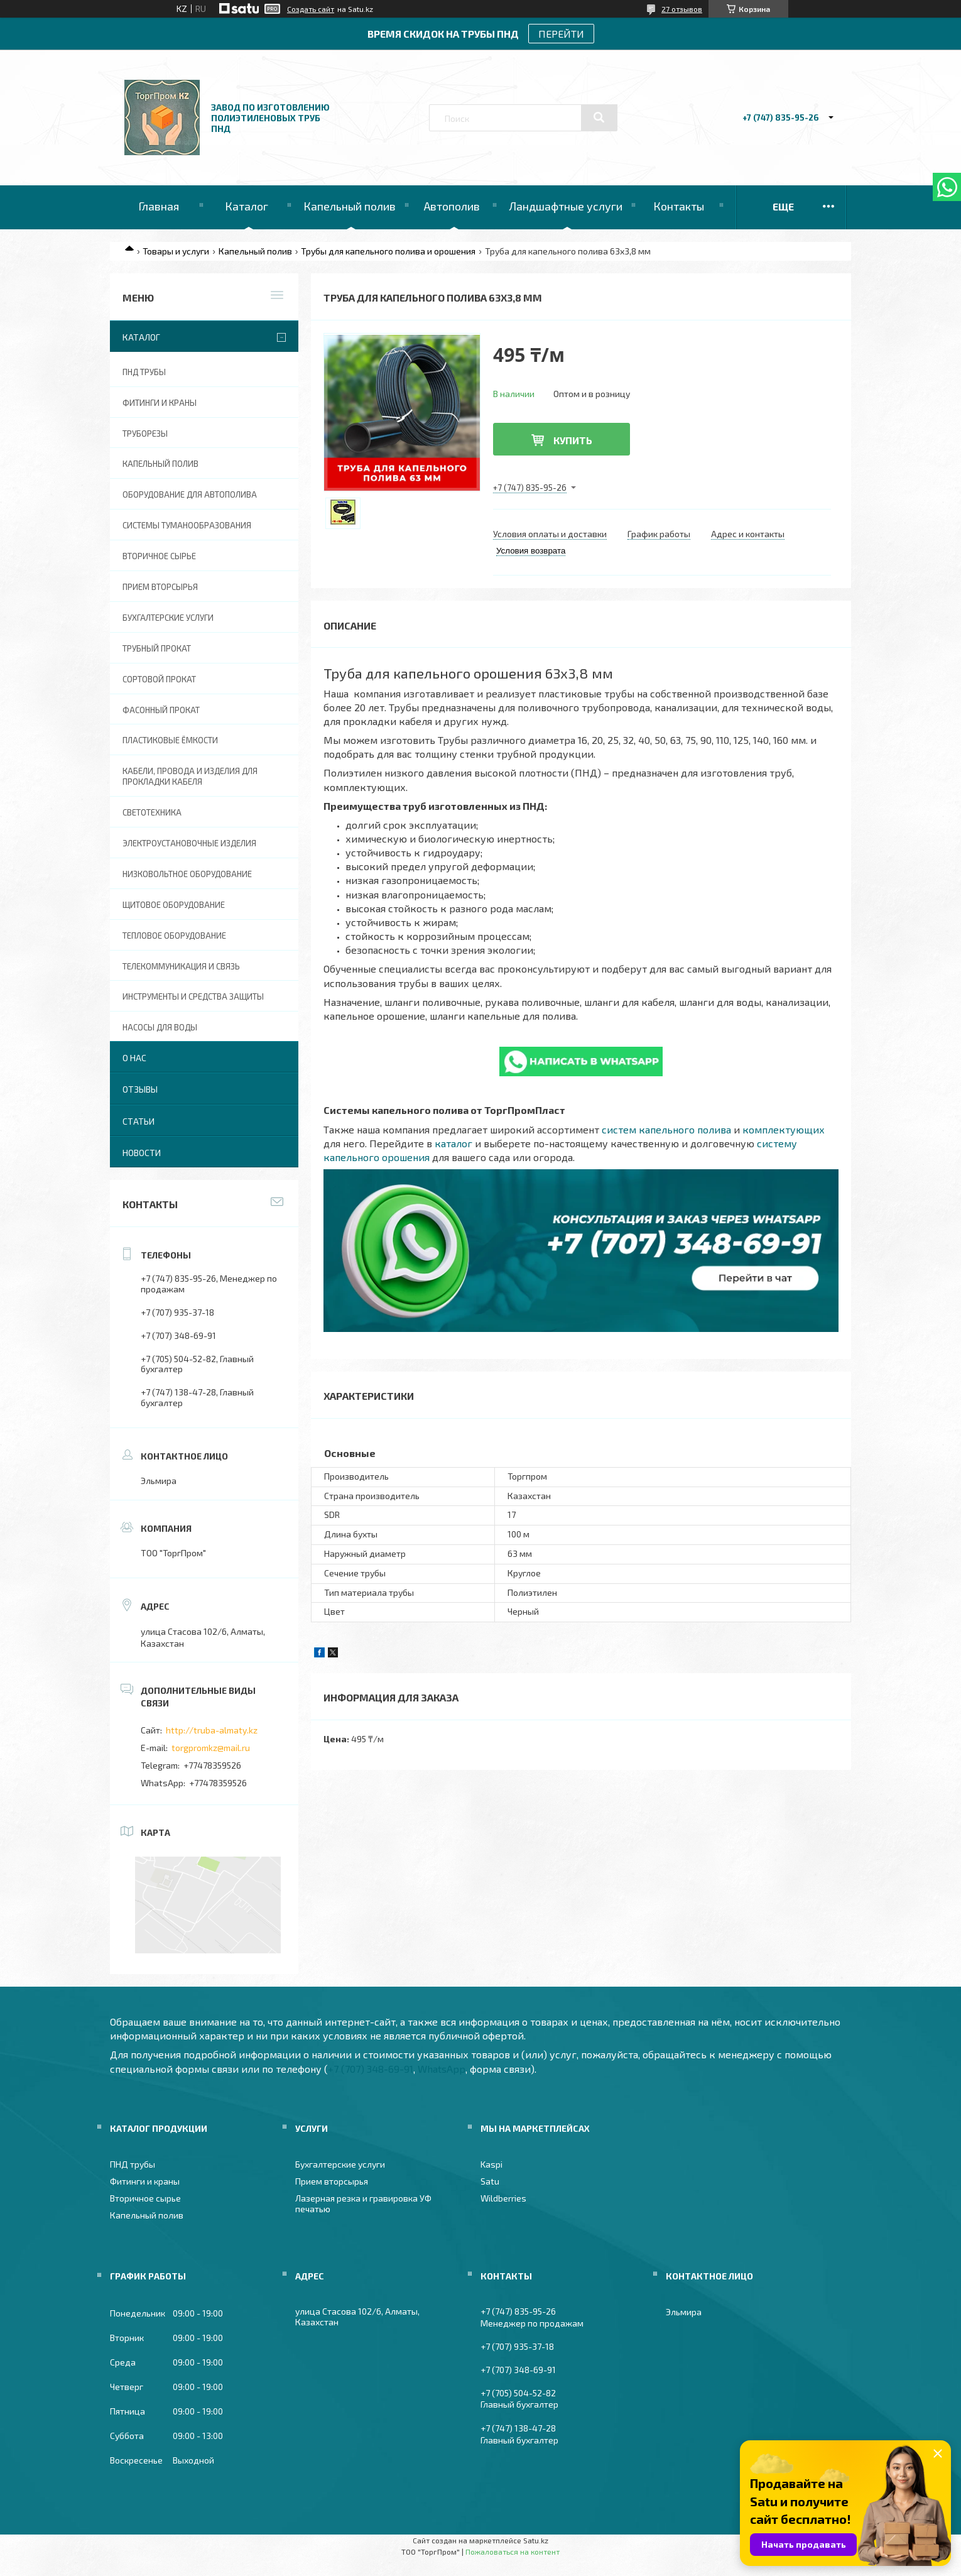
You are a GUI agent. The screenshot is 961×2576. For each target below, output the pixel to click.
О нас (134, 1057)
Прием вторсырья (160, 587)
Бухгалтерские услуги (168, 618)
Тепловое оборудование (174, 936)
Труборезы (145, 433)
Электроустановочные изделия (189, 843)
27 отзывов (681, 8)
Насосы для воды (159, 1027)
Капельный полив (349, 206)
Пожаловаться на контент (512, 2551)
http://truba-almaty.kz (212, 1730)
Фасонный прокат (161, 710)
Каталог (246, 206)
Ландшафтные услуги (565, 206)
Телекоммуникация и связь (181, 966)
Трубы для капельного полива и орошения (388, 251)
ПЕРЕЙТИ (561, 34)
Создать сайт (310, 8)
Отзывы (140, 1089)
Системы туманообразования (186, 525)
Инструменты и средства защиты (193, 996)
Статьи (138, 1121)
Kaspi (491, 2164)
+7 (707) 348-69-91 (370, 2069)
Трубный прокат (156, 648)
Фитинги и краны (159, 403)
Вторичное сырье (159, 556)
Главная (158, 206)
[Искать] (599, 117)
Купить (572, 440)
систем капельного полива (666, 1129)
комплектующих (783, 1129)
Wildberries (503, 2198)
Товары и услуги (176, 251)
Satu (489, 2181)
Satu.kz (535, 2540)
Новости (141, 1152)
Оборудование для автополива (189, 494)
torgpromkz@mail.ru (210, 1747)
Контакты (678, 206)
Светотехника (152, 812)
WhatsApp (441, 2069)
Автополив (452, 206)
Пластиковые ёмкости (170, 740)
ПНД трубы (144, 372)
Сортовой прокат (159, 679)
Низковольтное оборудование (187, 874)
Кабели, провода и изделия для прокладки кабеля (190, 776)
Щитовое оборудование (173, 905)
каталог (453, 1143)
